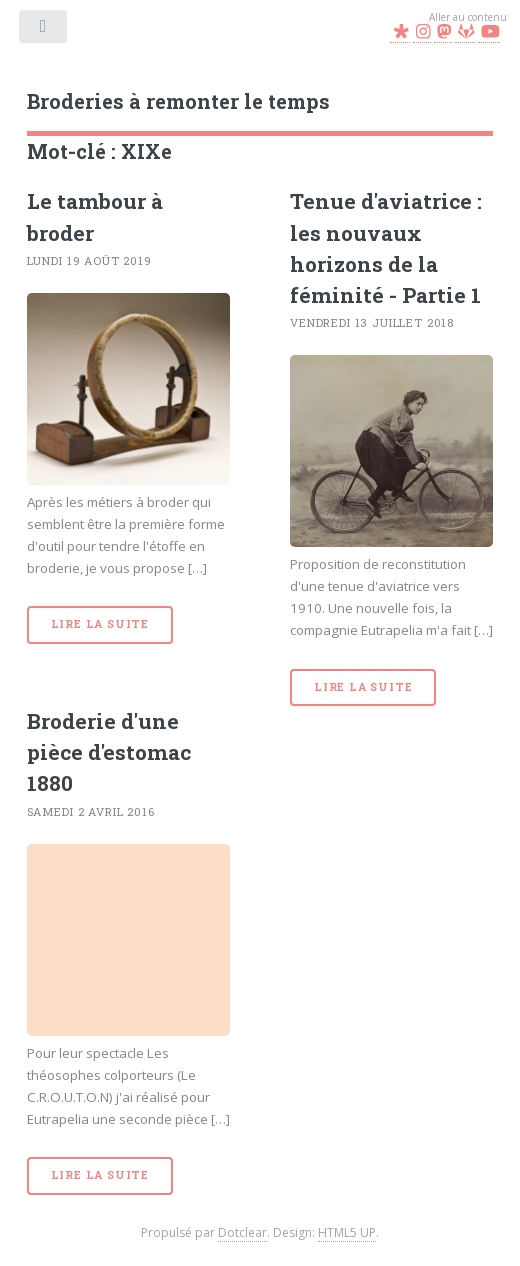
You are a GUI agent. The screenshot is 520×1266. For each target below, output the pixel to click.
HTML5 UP (347, 1232)
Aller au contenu (468, 17)
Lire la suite (100, 624)
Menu (45, 30)
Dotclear (242, 1232)
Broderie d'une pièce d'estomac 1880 (109, 752)
